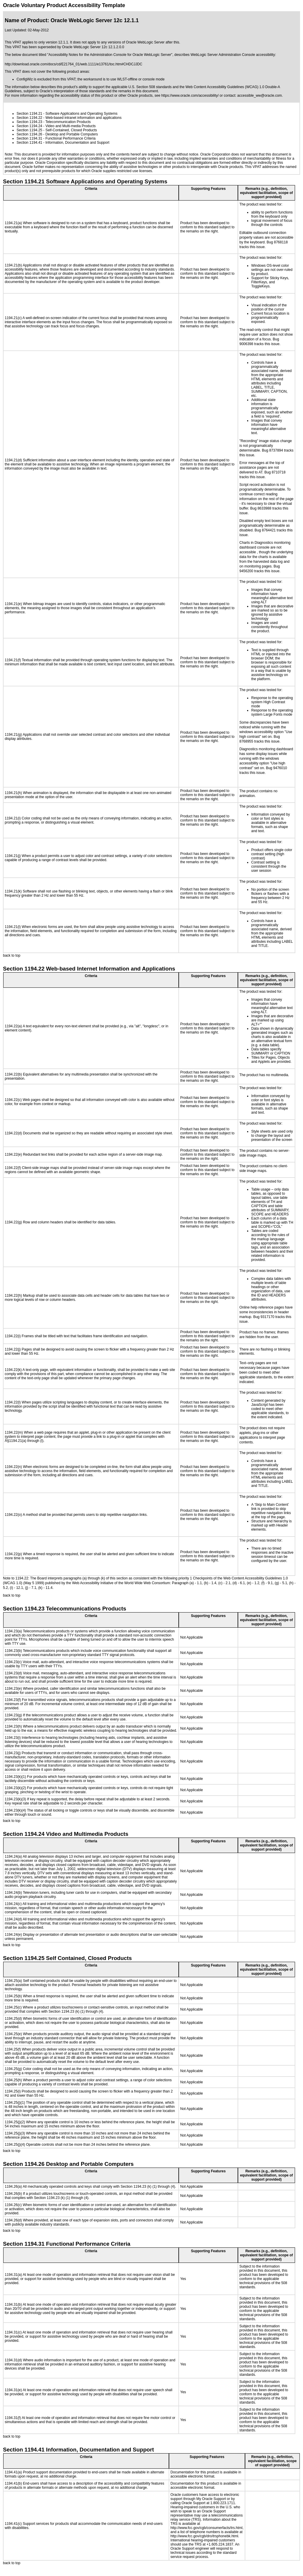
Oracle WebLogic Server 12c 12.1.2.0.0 (93, 47)
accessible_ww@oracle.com (259, 95)
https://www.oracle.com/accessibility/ (190, 95)
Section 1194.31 (29, 138)
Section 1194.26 (29, 134)
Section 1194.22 (29, 118)
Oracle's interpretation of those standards (72, 91)
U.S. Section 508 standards (150, 87)
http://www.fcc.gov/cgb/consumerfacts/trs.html (206, 2528)
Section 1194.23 (29, 122)
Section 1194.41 (29, 142)
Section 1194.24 (29, 126)
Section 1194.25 (29, 130)
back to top (11, 955)
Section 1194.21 (29, 113)
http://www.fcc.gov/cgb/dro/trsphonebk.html (204, 2536)
